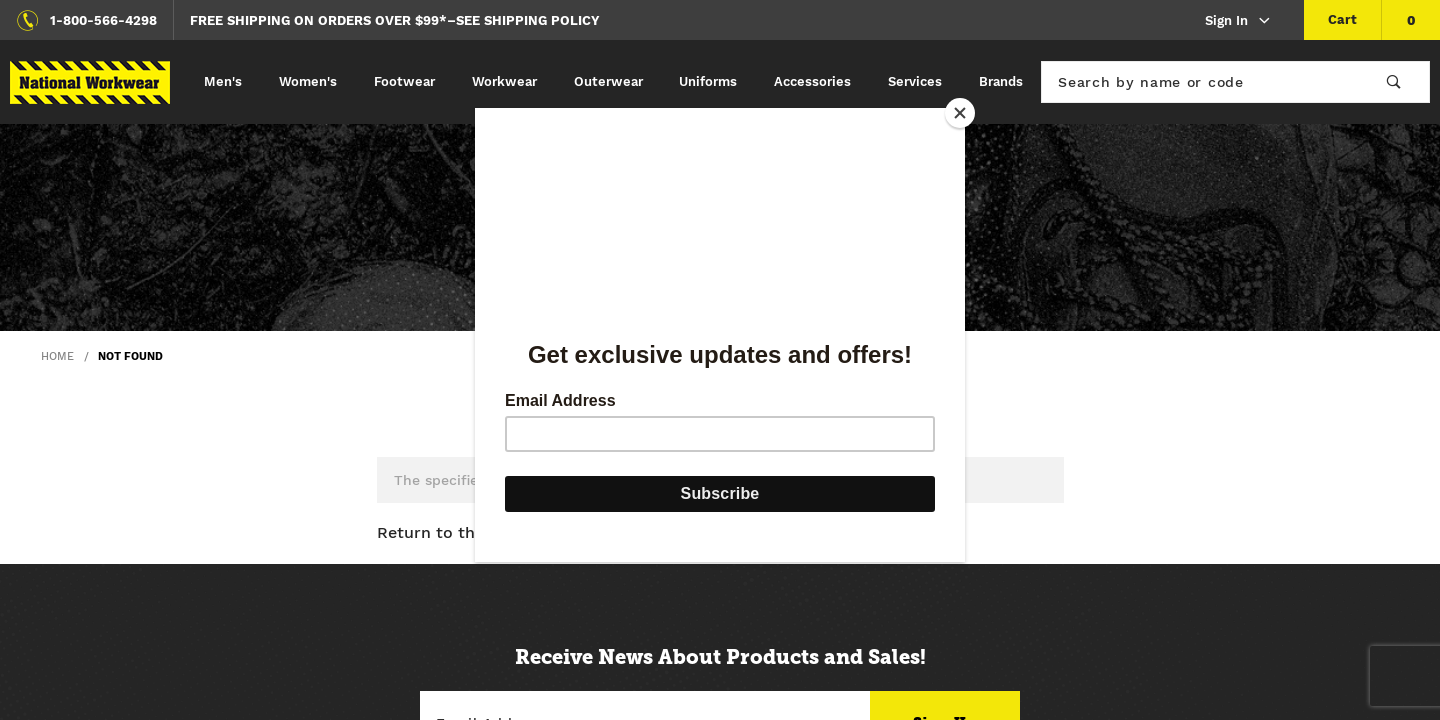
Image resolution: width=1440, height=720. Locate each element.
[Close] (960, 113)
